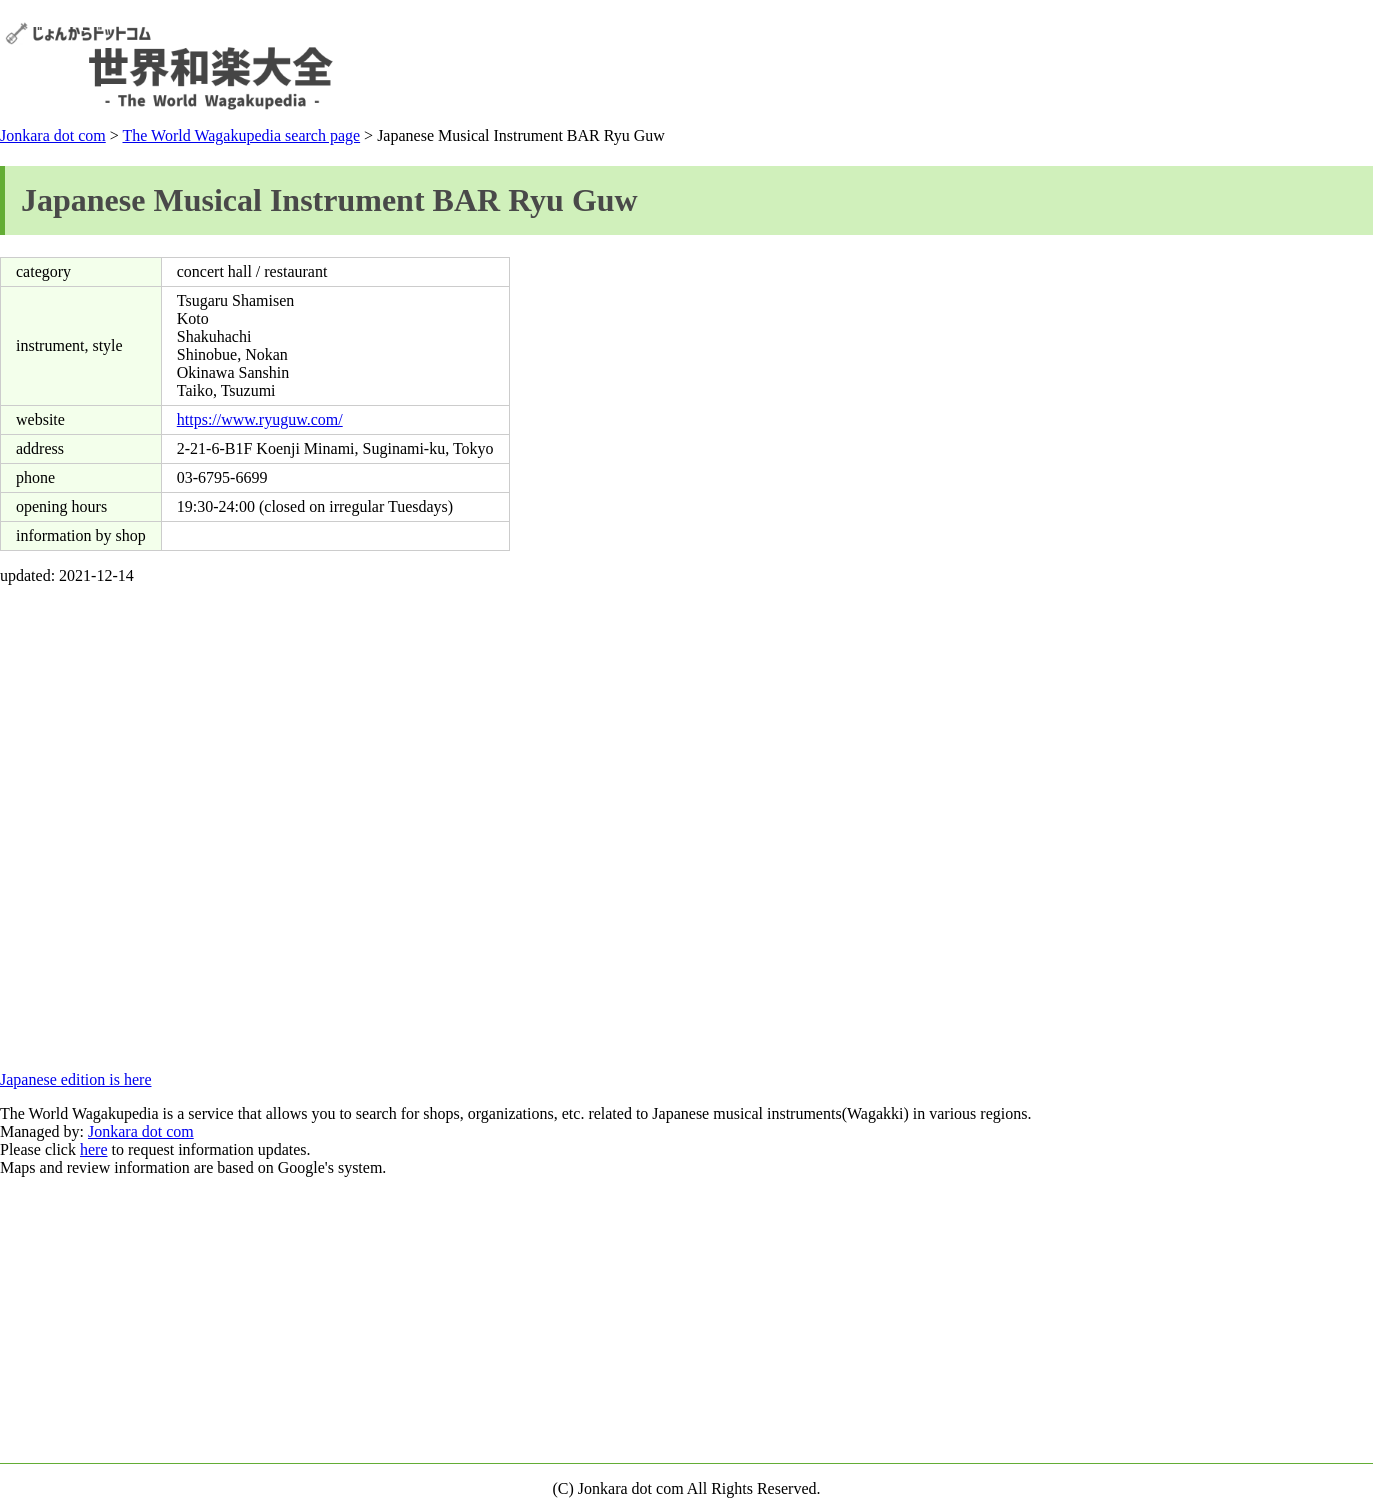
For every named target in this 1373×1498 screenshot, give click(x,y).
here (94, 1149)
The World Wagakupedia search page (241, 135)
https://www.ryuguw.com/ (260, 419)
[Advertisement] (1004, 66)
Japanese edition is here (76, 1079)
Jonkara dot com (53, 135)
